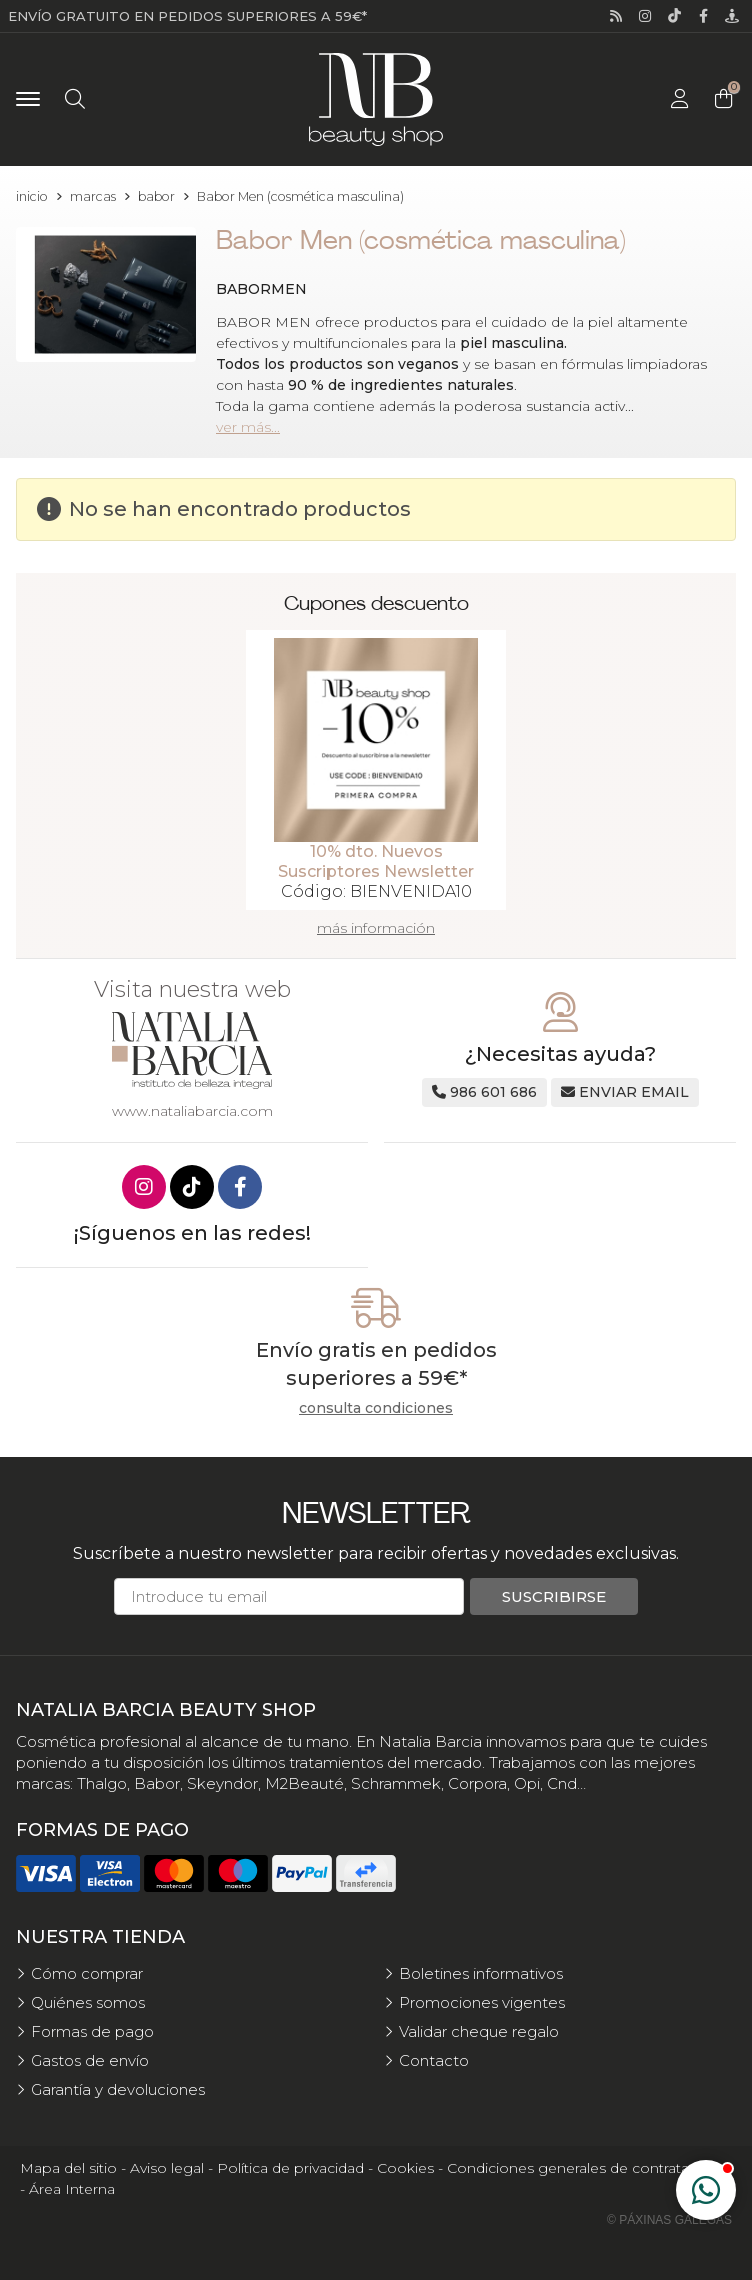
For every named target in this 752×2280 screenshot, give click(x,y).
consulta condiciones (376, 1408)
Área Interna (72, 2189)
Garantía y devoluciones (118, 2089)
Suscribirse (554, 1596)
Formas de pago (92, 2031)
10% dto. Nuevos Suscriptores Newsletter (376, 861)
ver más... (248, 427)
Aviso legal (167, 2168)
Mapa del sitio (68, 2168)
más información (376, 928)
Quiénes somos (88, 2002)
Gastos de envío (90, 2060)
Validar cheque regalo (479, 2031)
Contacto (434, 2060)
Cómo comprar (87, 1973)
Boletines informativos (481, 1973)
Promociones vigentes (482, 2002)
